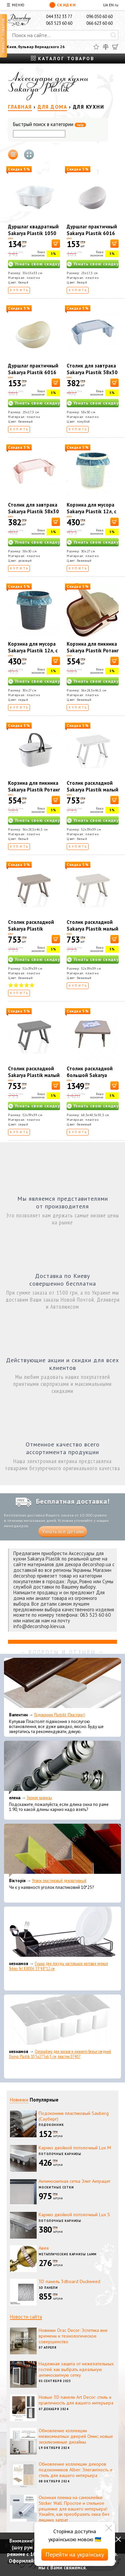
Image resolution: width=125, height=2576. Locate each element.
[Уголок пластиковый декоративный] (62, 1850)
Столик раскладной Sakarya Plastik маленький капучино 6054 (32, 932)
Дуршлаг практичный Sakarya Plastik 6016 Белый (92, 233)
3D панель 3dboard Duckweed (69, 2281)
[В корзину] (56, 243)
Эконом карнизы (39, 1798)
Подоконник (51, 2125)
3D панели (48, 2287)
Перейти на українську (74, 2554)
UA (105, 4)
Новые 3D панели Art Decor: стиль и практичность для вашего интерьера (76, 2400)
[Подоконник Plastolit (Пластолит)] (62, 1684)
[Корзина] (115, 46)
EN (111, 4)
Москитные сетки (56, 2187)
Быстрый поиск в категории (49, 124)
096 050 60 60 (99, 16)
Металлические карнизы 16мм (68, 2254)
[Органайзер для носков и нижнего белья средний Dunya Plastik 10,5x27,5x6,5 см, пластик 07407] (62, 2021)
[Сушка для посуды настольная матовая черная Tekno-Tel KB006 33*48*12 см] (62, 1933)
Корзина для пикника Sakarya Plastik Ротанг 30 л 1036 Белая (34, 789)
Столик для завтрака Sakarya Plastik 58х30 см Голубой (92, 372)
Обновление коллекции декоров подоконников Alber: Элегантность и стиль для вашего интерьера (75, 2469)
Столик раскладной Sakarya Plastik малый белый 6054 (92, 789)
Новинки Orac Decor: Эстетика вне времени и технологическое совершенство (73, 2336)
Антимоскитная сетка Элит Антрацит (74, 2181)
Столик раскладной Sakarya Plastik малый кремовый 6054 (92, 929)
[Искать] (113, 35)
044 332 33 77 (59, 16)
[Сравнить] (105, 46)
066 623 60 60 (99, 23)
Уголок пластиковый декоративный (59, 1881)
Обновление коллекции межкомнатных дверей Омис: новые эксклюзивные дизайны (76, 2436)
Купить (19, 290)
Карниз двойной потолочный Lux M (75, 2148)
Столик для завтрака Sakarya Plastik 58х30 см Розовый (33, 511)
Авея (44, 2248)
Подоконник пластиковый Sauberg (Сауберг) (74, 2116)
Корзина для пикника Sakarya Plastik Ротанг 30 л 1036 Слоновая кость (93, 654)
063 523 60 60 (59, 23)
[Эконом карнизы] (62, 1767)
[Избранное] (96, 46)
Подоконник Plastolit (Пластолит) (59, 1715)
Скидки (62, 5)
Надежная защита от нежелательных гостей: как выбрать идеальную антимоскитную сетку (76, 2369)
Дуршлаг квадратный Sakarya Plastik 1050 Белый (33, 233)
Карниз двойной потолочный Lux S (74, 2215)
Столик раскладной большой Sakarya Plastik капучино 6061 (90, 1078)
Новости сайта (26, 2317)
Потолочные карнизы (60, 2154)
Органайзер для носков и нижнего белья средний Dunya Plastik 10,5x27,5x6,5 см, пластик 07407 (60, 2054)
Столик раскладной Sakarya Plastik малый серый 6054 (34, 1075)
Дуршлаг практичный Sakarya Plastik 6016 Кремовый (33, 372)
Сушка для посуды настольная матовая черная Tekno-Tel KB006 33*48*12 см (58, 1966)
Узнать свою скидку (37, 264)
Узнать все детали (62, 1531)
